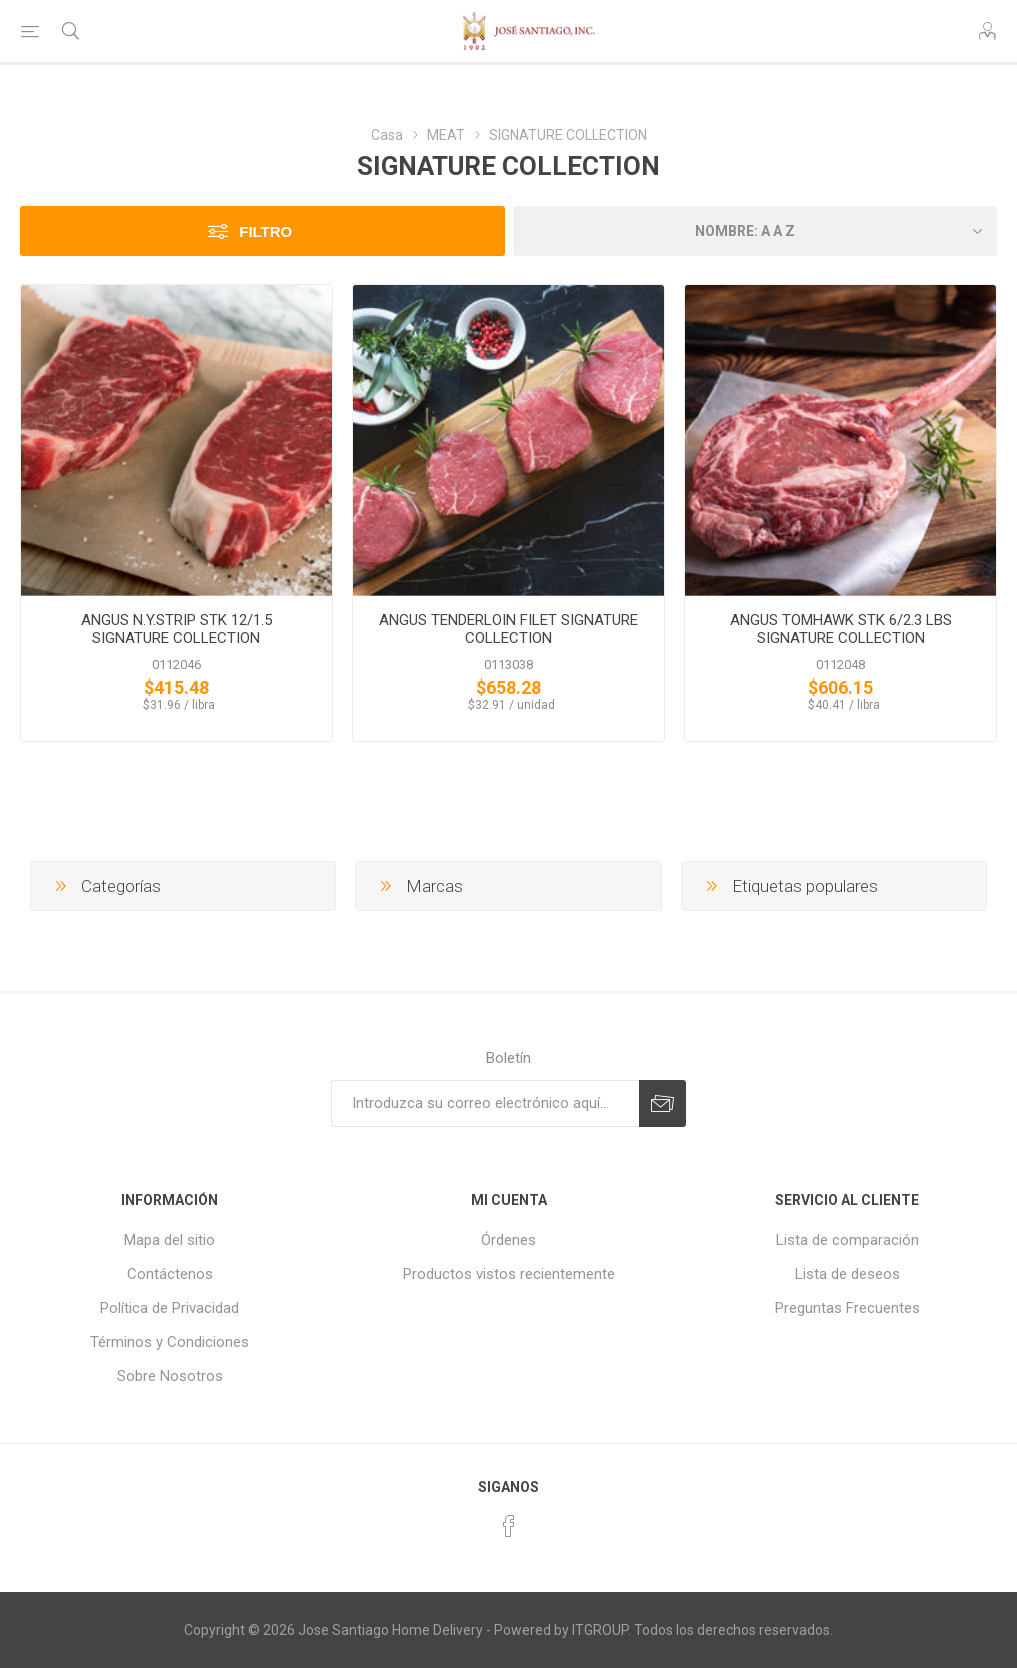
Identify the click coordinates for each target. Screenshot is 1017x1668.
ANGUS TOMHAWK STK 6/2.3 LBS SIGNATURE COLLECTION (841, 629)
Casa (387, 135)
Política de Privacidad (169, 1308)
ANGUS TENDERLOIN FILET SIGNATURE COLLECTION (508, 629)
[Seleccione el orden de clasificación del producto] (755, 231)
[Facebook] (509, 1526)
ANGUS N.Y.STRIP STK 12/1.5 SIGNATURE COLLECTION (176, 629)
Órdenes (508, 1240)
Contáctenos (170, 1274)
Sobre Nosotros (170, 1376)
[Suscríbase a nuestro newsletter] (485, 1103)
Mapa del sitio (169, 1240)
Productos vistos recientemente (509, 1274)
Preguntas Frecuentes (847, 1308)
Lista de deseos (847, 1274)
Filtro (265, 231)
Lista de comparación (847, 1240)
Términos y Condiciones (169, 1342)
